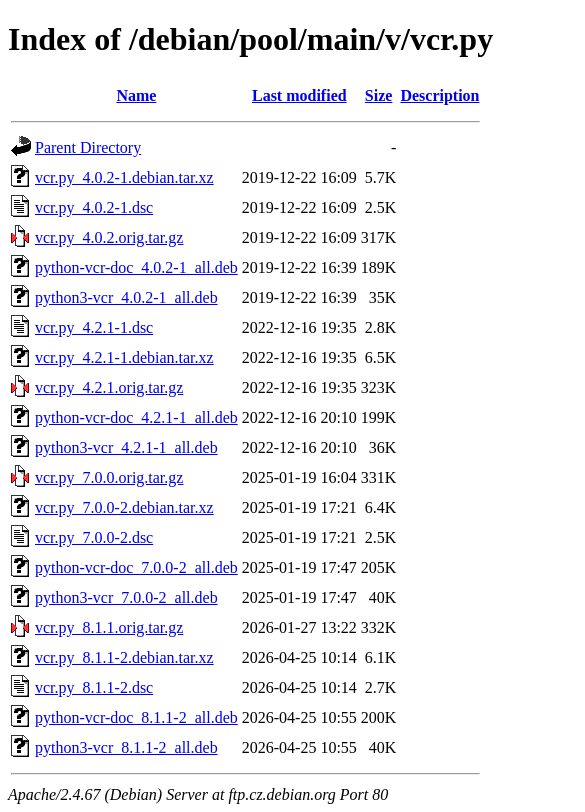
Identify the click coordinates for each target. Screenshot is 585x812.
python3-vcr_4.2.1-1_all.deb (126, 447)
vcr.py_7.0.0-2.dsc (94, 537)
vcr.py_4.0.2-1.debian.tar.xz (124, 177)
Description (439, 95)
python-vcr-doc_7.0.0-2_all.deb (136, 567)
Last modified (299, 95)
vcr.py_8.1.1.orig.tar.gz (109, 627)
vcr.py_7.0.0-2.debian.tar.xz (124, 507)
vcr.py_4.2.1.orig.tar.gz (109, 387)
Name (136, 95)
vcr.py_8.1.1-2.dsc (94, 687)
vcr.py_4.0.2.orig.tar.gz (109, 237)
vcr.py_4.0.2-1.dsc (94, 207)
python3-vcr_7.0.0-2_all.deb (126, 597)
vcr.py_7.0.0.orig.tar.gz (109, 477)
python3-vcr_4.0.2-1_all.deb (126, 297)
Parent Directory (88, 147)
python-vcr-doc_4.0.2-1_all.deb (136, 267)
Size (379, 95)
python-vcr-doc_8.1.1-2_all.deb (136, 717)
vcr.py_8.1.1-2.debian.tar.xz (124, 657)
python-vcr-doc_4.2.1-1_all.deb (136, 417)
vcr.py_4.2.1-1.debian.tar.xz (124, 357)
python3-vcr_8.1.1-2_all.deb (126, 747)
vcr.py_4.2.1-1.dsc (94, 327)
